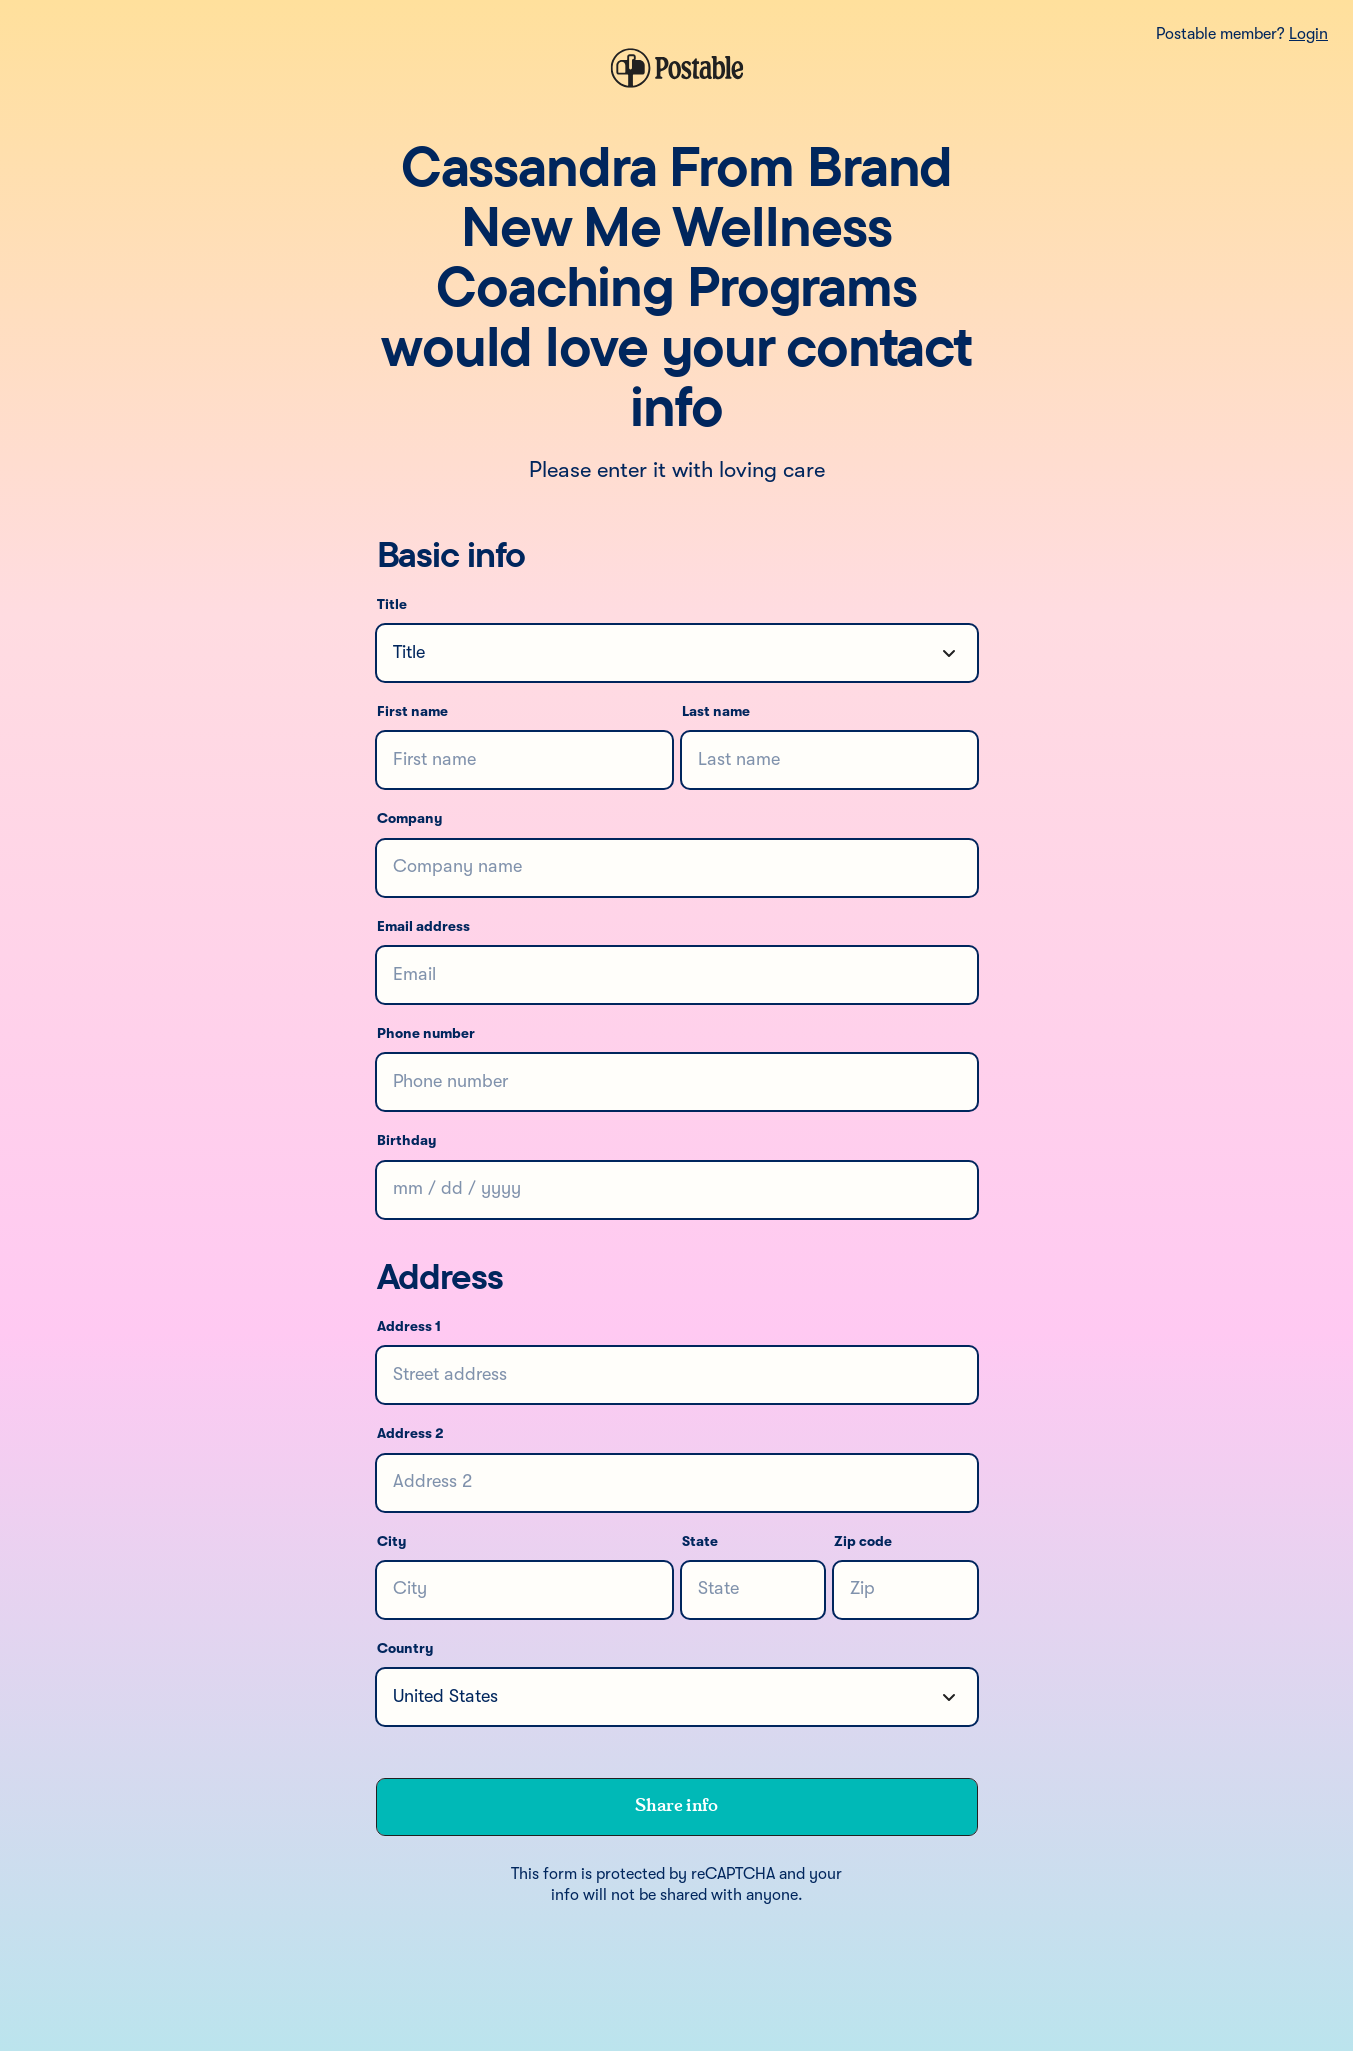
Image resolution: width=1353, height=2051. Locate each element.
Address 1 (409, 1327)
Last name (716, 712)
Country (405, 1649)
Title (392, 605)
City (391, 1542)
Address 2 (410, 1434)
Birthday (406, 1141)
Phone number (426, 1034)
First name (412, 712)
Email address (423, 927)
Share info (676, 1806)
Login (1308, 35)
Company (409, 819)
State (700, 1542)
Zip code (863, 1542)
